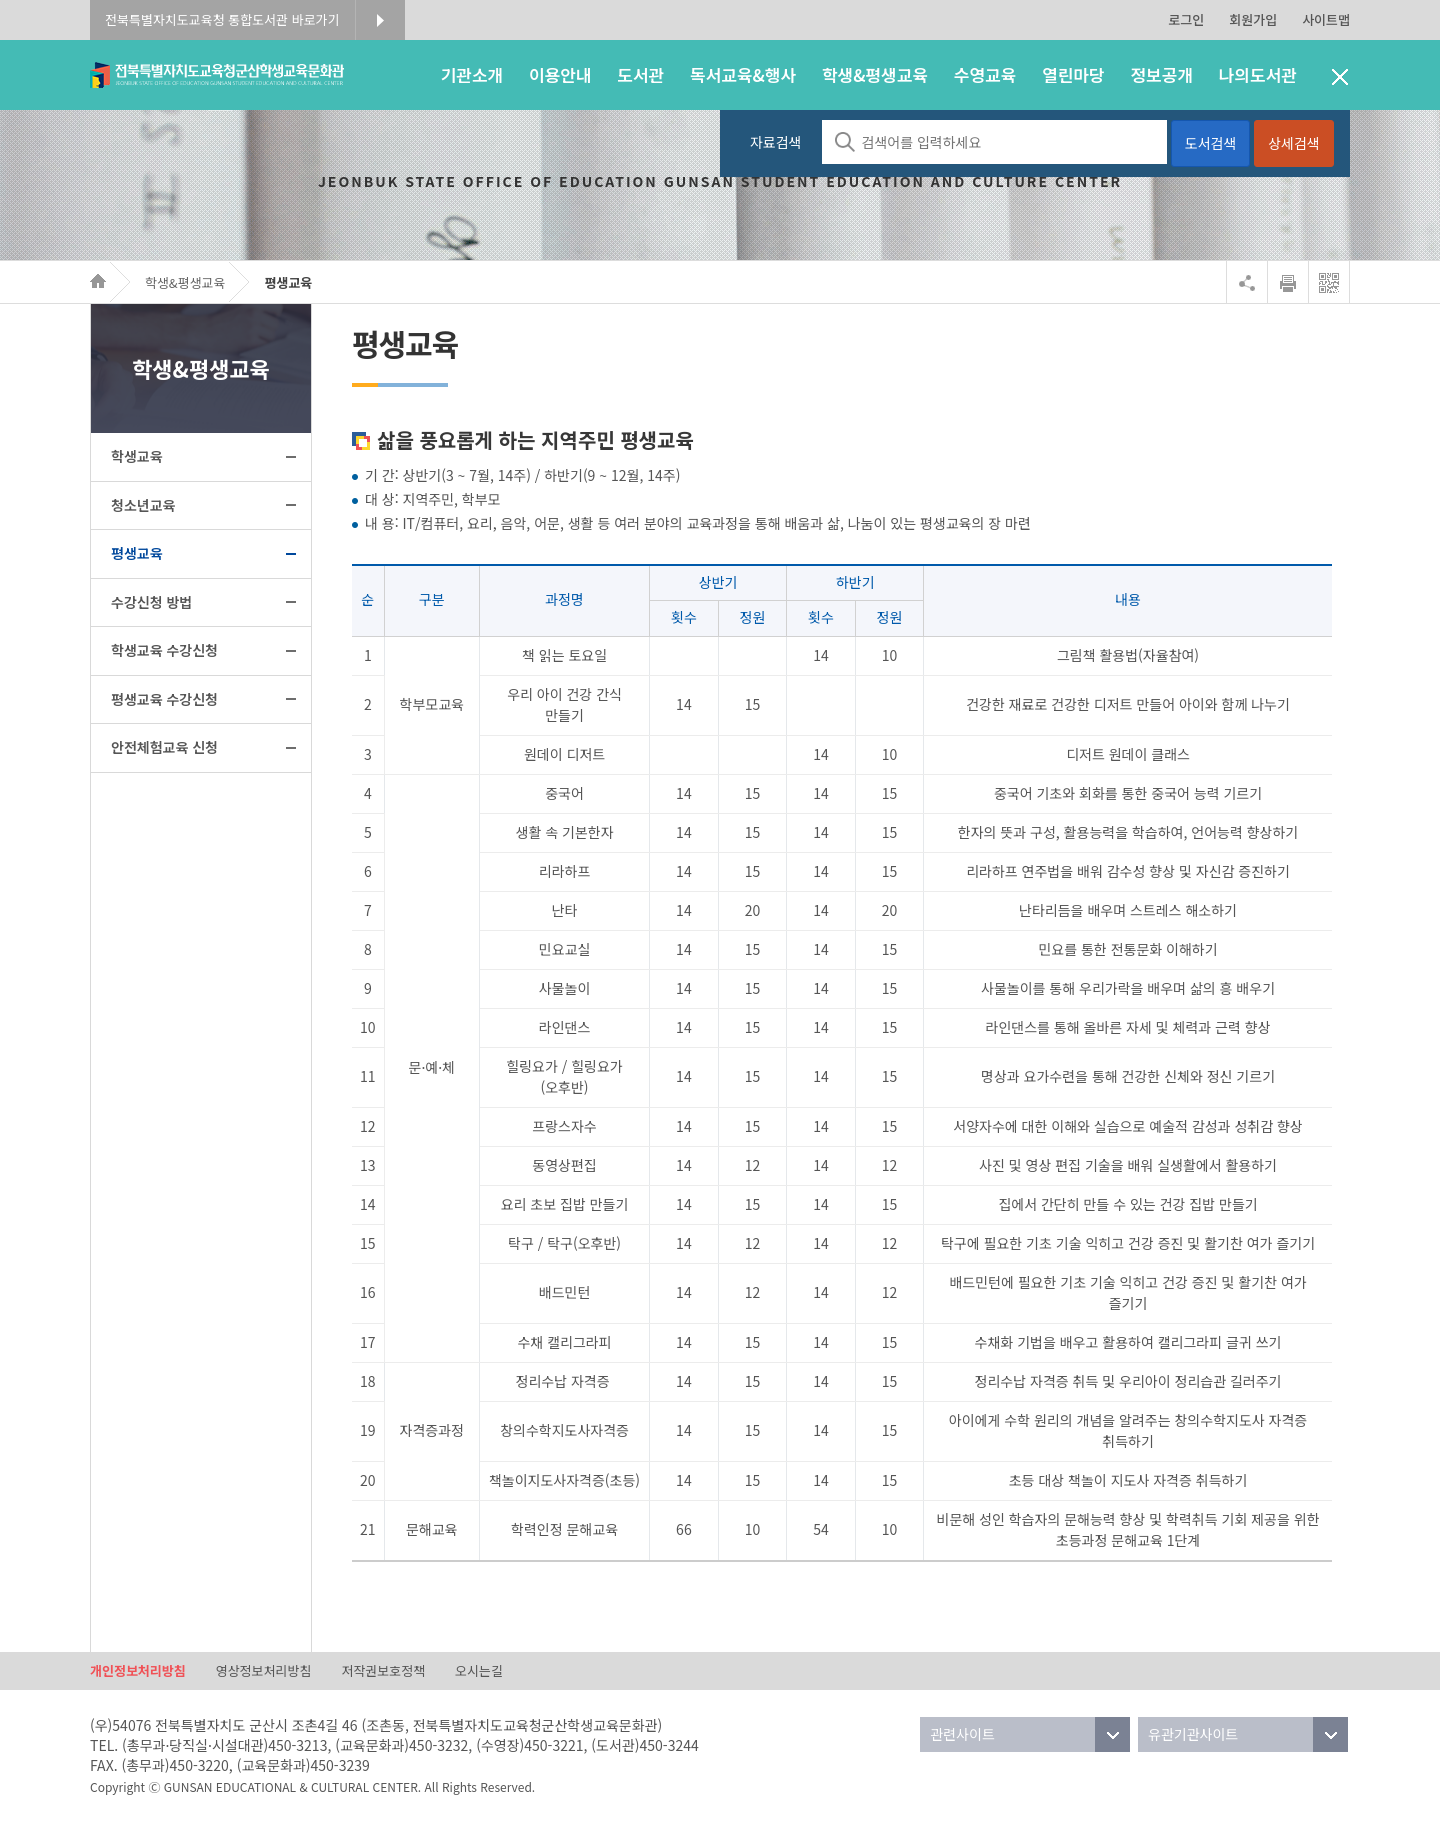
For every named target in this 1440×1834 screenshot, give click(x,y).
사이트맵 (1326, 19)
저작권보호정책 (383, 1670)
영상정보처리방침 (264, 1670)
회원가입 (1253, 19)
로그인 (1186, 19)
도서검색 (1211, 143)
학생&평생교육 (185, 282)
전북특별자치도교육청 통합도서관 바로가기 (222, 19)
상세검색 (1294, 143)
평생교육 (288, 282)
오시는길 (479, 1670)
